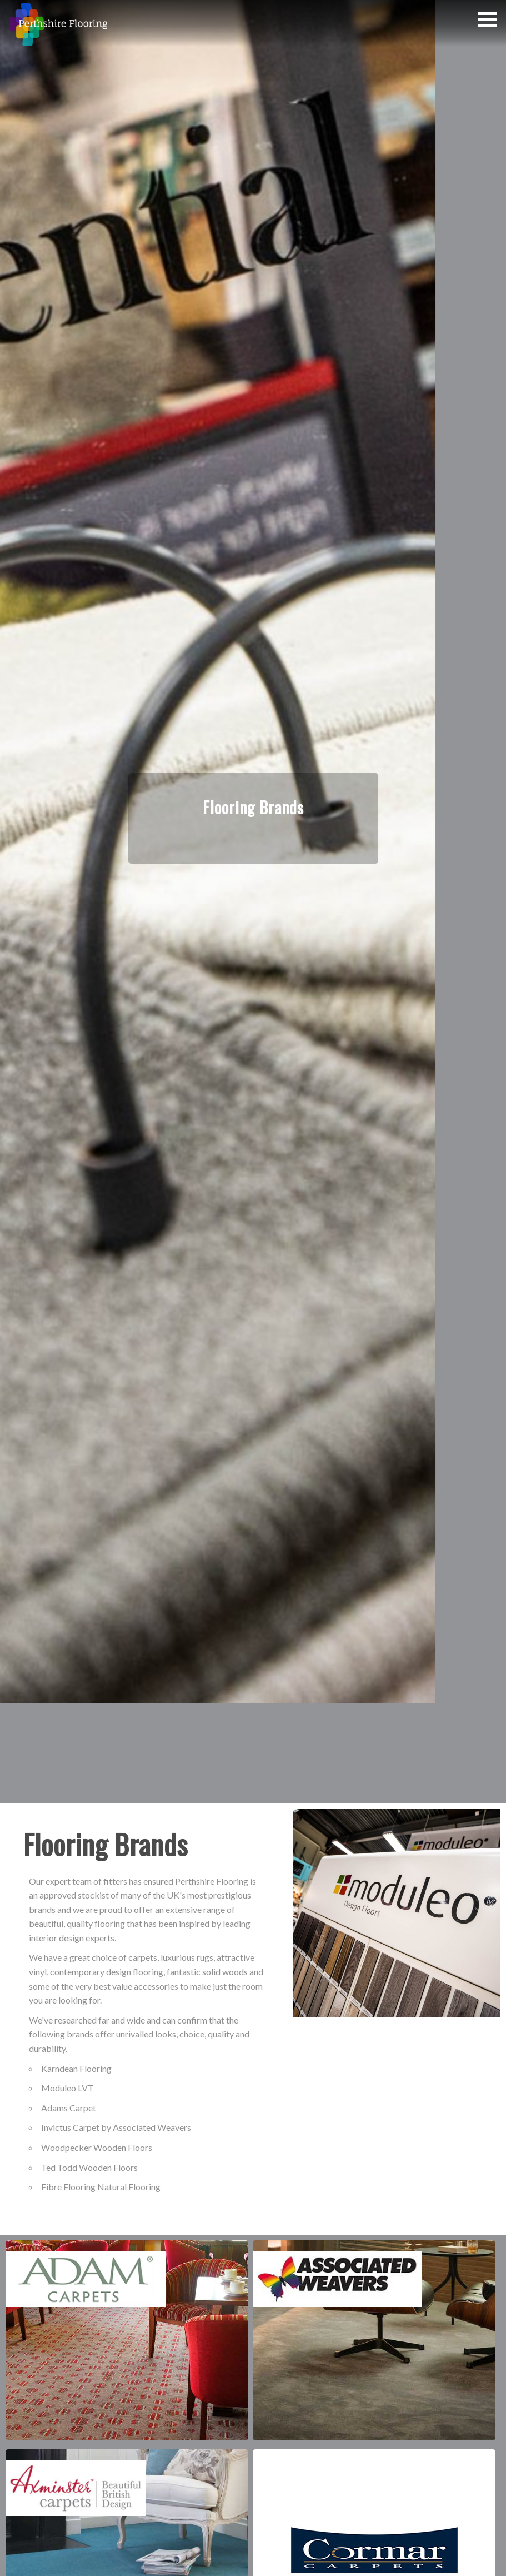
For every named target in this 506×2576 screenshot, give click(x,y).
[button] (487, 20)
